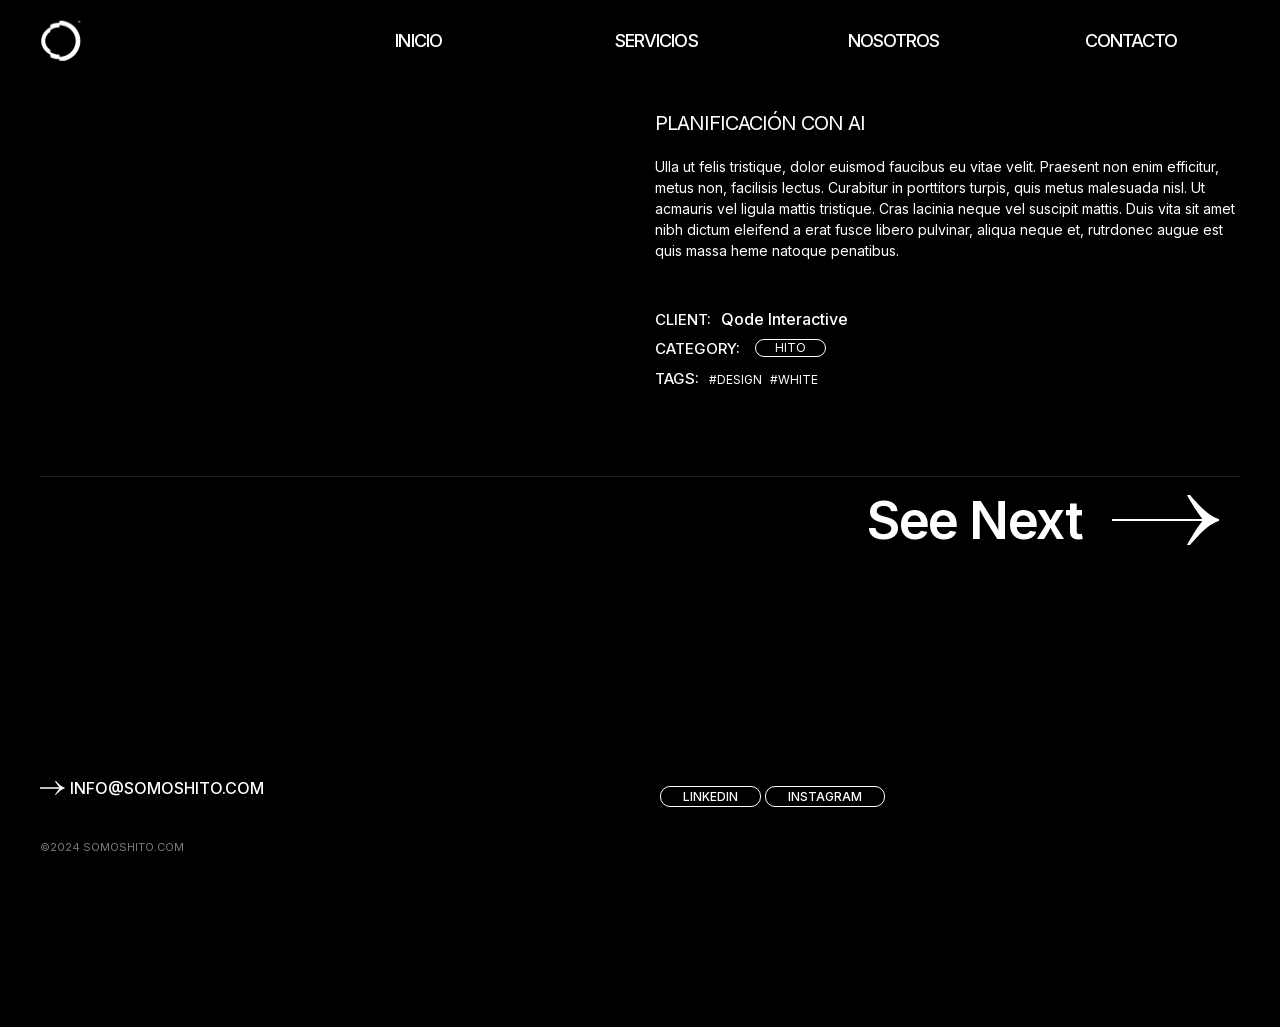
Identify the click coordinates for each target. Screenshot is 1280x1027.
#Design (735, 380)
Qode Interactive (784, 319)
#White (794, 380)
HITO (790, 347)
